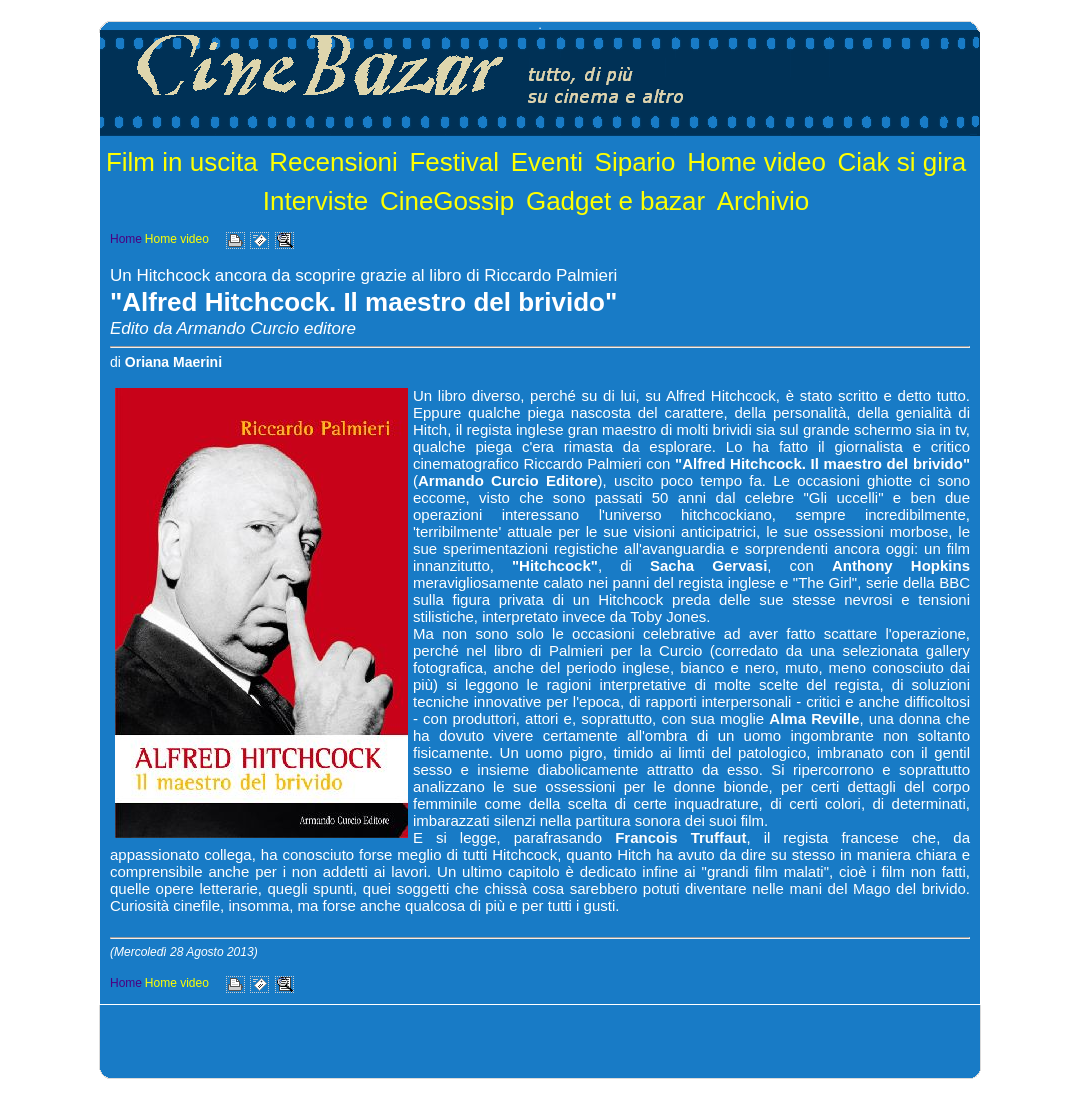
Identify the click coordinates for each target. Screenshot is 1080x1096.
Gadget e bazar (615, 201)
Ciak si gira (902, 162)
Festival (454, 162)
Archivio (763, 201)
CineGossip (447, 201)
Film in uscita (182, 162)
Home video (756, 162)
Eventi (547, 162)
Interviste (316, 201)
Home (126, 239)
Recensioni (333, 162)
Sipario (635, 162)
